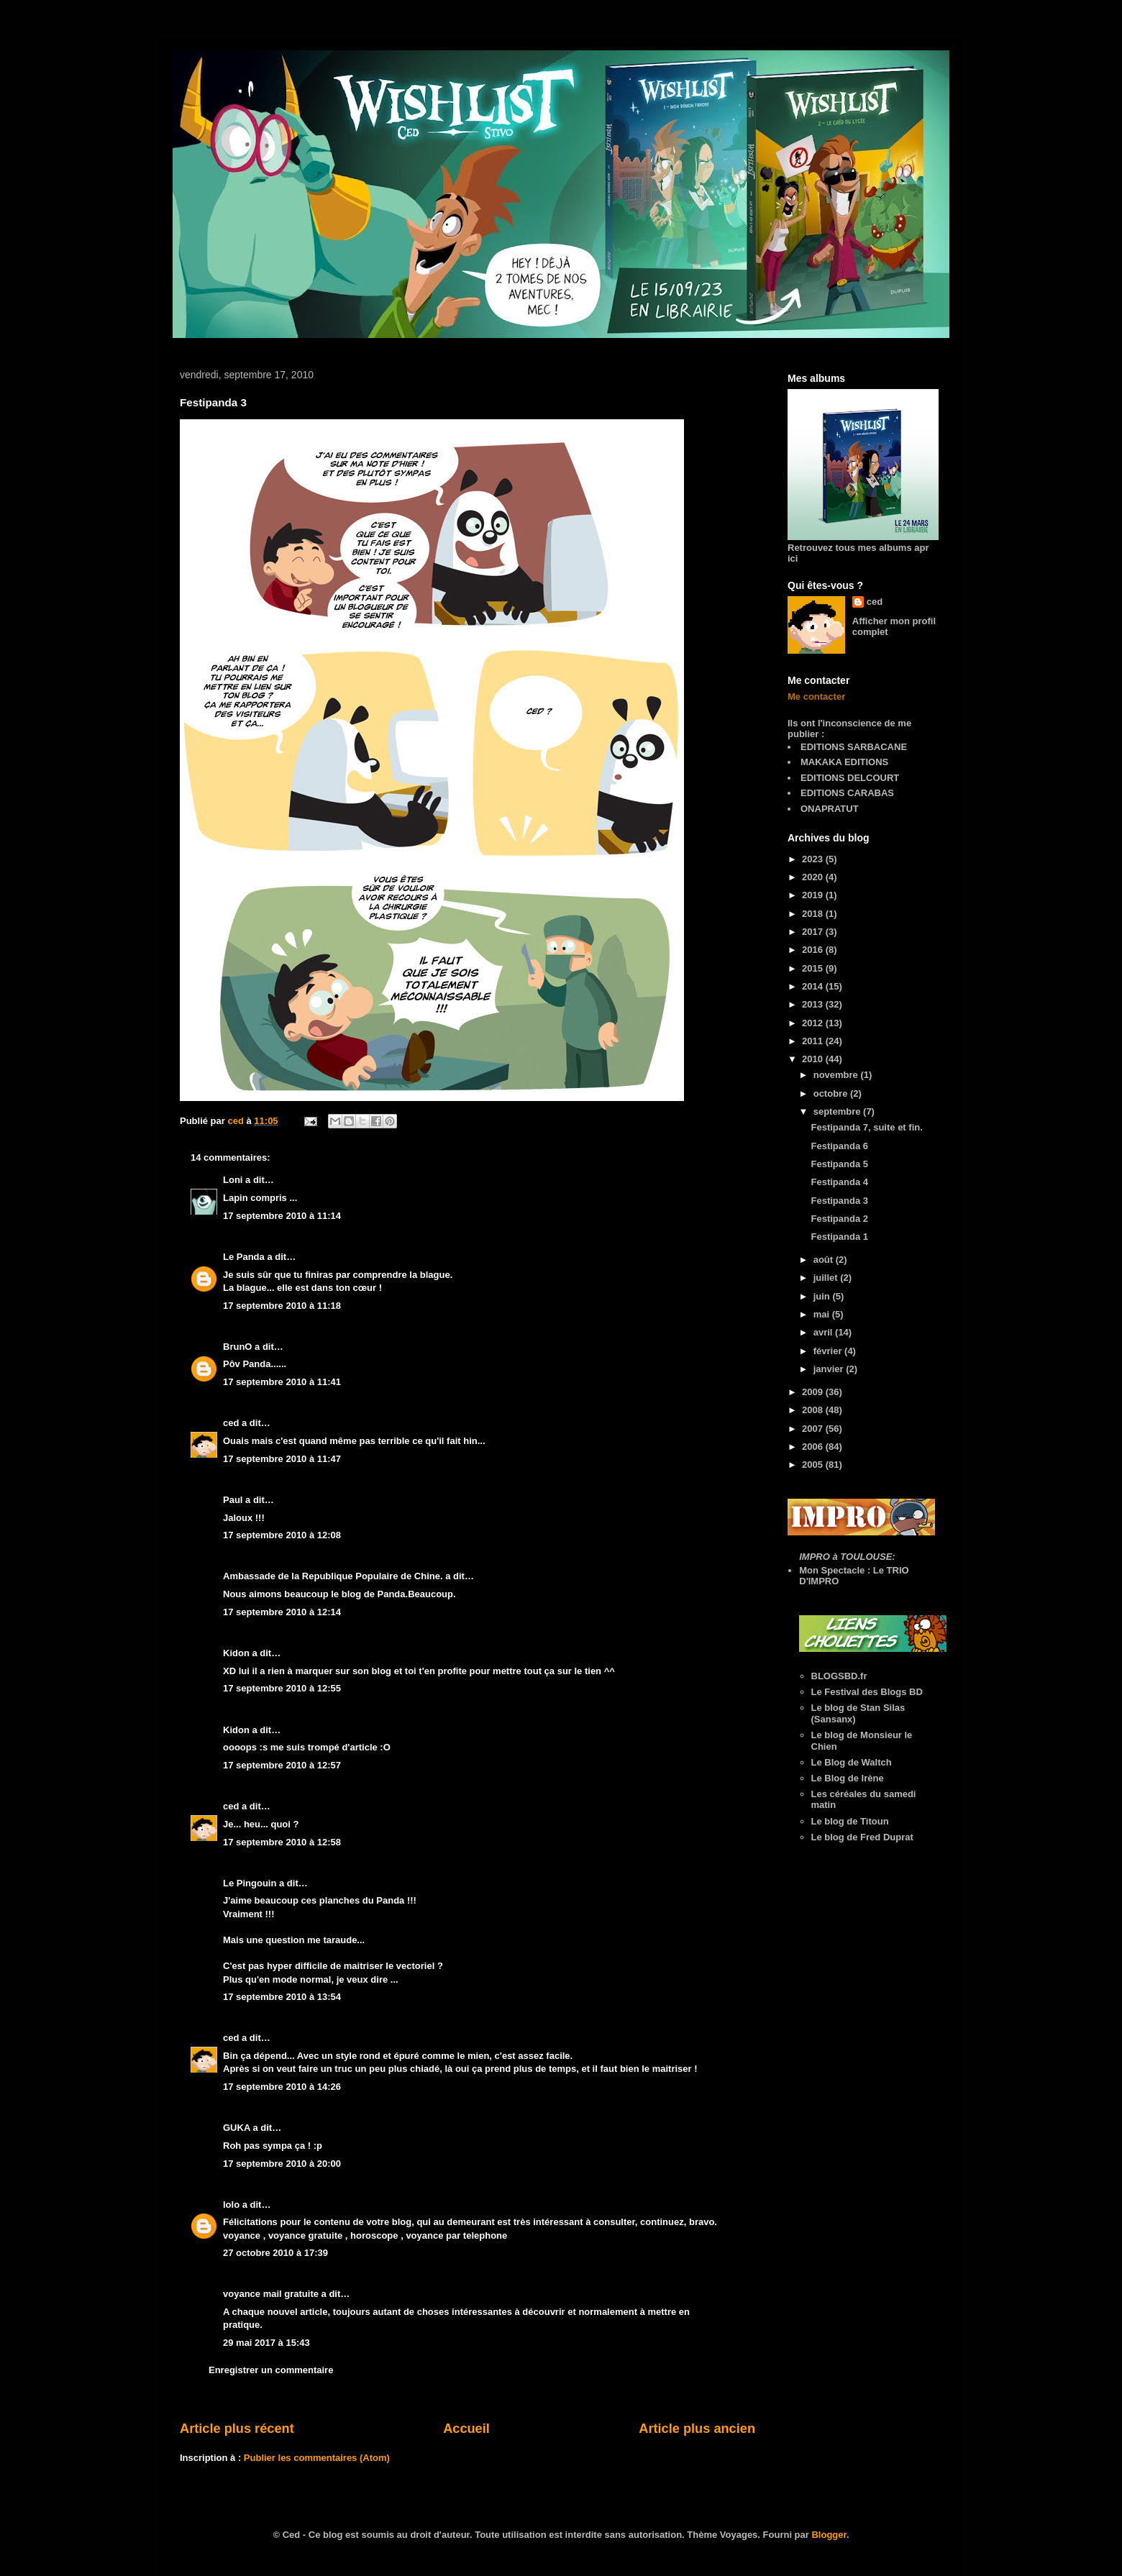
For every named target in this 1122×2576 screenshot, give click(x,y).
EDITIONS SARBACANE (854, 746)
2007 (814, 1428)
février (828, 1351)
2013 (814, 1004)
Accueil (466, 2428)
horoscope (374, 2235)
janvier (830, 1369)
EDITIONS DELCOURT (850, 777)
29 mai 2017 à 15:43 (266, 2342)
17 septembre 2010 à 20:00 (282, 2163)
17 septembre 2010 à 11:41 (282, 1381)
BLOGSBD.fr (839, 1676)
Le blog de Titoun (850, 1821)
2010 (814, 1059)
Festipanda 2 (839, 1218)
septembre (838, 1111)
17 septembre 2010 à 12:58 (282, 1842)
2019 (814, 895)
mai (822, 1314)
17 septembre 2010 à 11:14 (282, 1215)
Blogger (828, 2534)
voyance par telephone (456, 2235)
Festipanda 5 (839, 1164)
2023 (814, 859)
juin (823, 1296)
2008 (814, 1410)
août (824, 1259)
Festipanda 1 (839, 1236)
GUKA (236, 2127)
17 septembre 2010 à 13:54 (282, 1996)
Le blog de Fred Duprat (862, 1837)
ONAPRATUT (830, 808)
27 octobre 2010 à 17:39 (275, 2252)
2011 (814, 1041)
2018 (814, 913)
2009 (814, 1392)
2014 (814, 986)
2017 (814, 931)
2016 (814, 949)
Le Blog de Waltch (851, 1762)
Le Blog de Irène (847, 1778)
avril (824, 1332)
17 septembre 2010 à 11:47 (282, 1458)
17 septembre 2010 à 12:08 (282, 1535)
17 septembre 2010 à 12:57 (282, 1765)
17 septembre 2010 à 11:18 (282, 1305)
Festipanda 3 (839, 1200)
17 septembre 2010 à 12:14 (282, 1612)
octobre (831, 1093)
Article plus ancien (697, 2428)
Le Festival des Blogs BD (867, 1691)
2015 (814, 968)
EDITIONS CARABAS (847, 792)
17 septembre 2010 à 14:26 (282, 2086)
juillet (827, 1277)
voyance (241, 2235)
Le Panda (244, 1256)
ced (231, 1422)
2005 (814, 1464)
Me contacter (816, 696)
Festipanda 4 (839, 1182)
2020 (814, 877)
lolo (231, 2204)
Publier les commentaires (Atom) (317, 2457)
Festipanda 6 (839, 1146)
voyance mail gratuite (271, 2293)
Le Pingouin (249, 1883)
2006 (814, 1446)
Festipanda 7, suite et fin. (866, 1127)
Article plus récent (237, 2428)
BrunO (237, 1346)
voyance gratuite (305, 2235)
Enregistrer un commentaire (271, 2370)
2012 (814, 1023)
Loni (232, 1179)
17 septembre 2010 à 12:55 (282, 1688)
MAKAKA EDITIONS (844, 762)
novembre (837, 1074)
